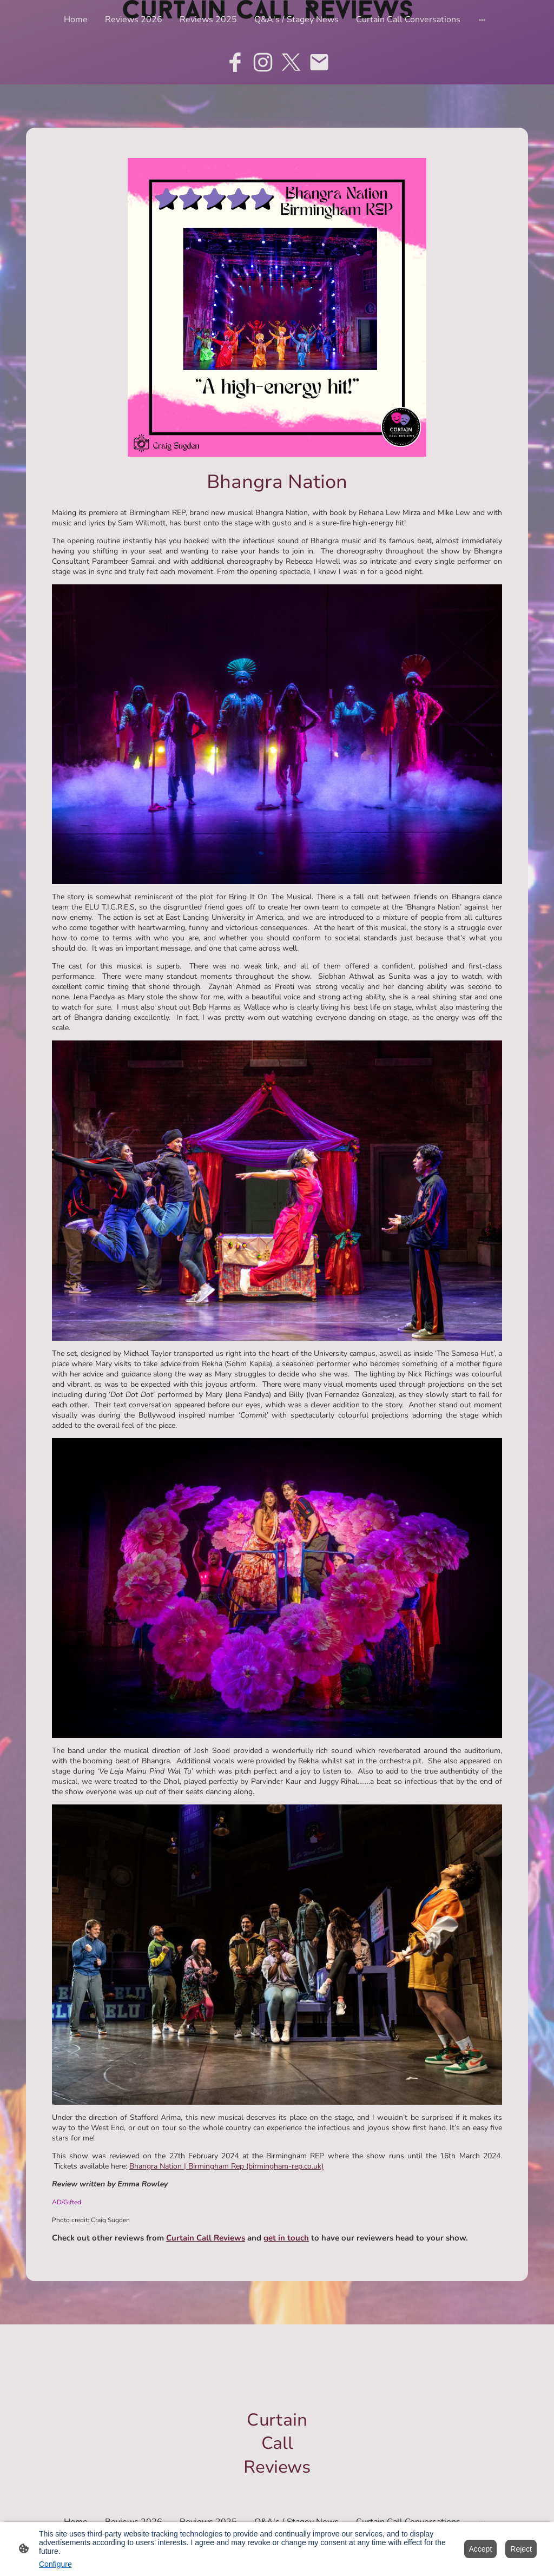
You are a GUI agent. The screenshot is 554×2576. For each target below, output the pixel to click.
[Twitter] (291, 62)
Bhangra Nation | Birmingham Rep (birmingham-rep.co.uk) (226, 2166)
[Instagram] (263, 62)
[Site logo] (277, 2488)
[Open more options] (482, 19)
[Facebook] (235, 62)
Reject (521, 2549)
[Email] (319, 62)
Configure (55, 2564)
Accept (480, 2549)
